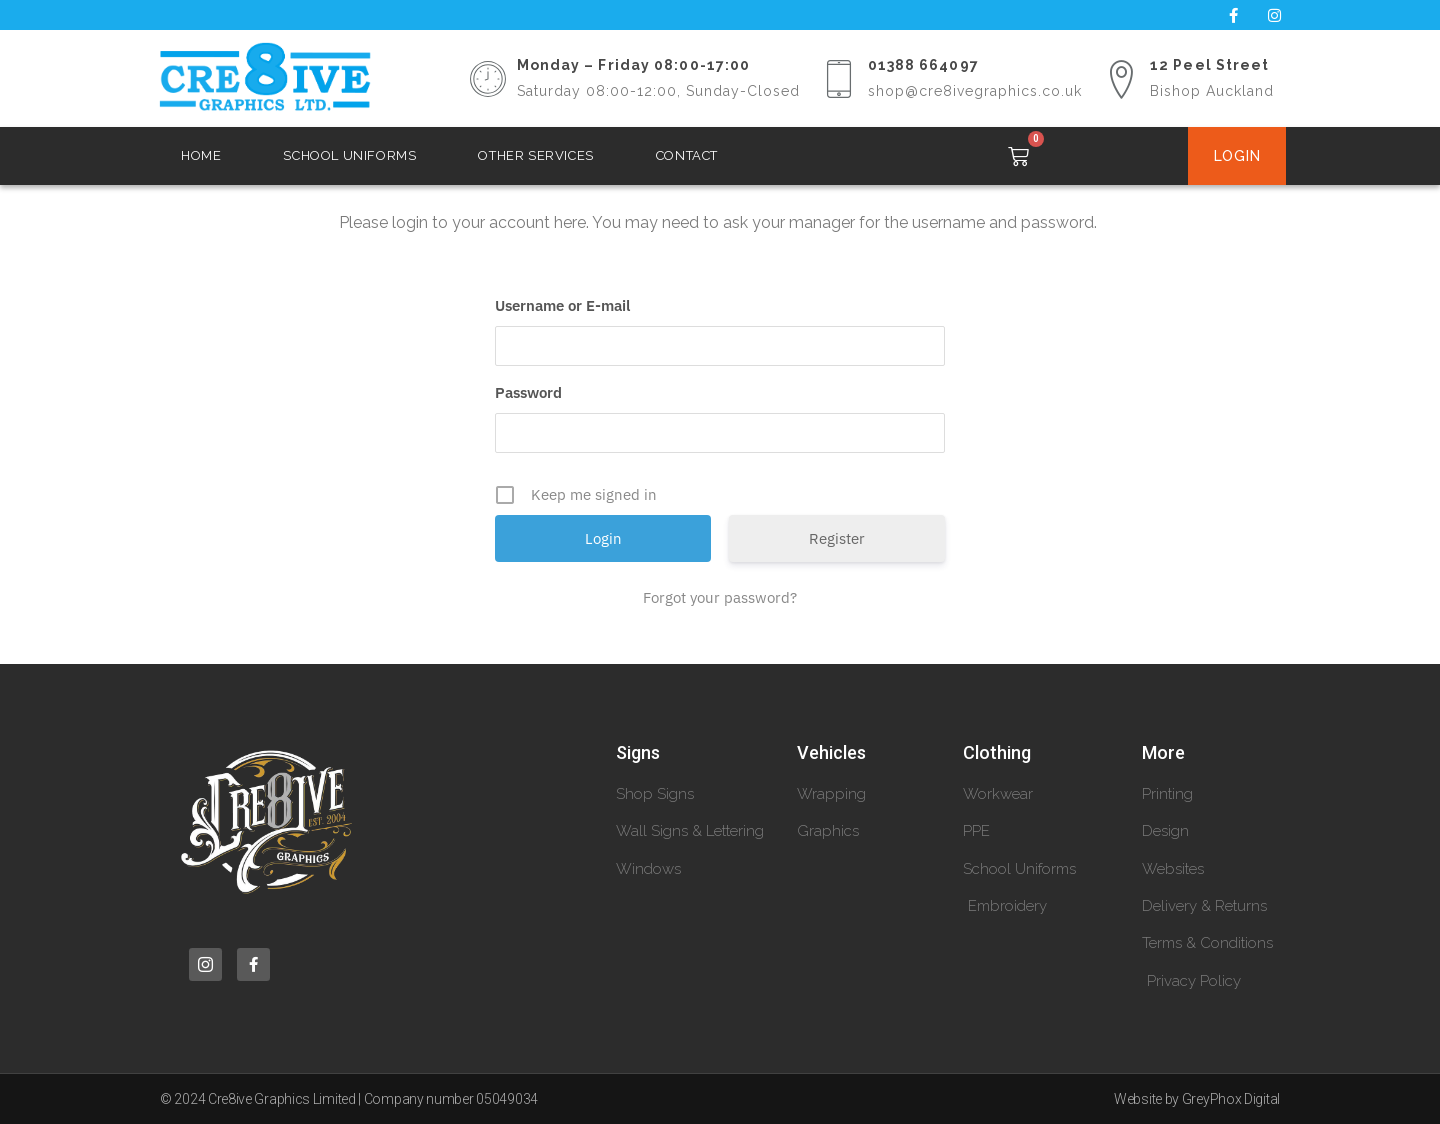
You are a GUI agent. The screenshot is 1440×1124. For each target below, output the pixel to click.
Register (837, 538)
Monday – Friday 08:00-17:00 (634, 65)
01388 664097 (923, 65)
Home (201, 155)
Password (528, 392)
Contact (687, 155)
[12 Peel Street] (1121, 79)
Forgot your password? (720, 597)
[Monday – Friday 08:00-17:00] (488, 79)
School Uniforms (349, 155)
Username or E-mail (562, 305)
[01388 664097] (839, 79)
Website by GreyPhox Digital (1197, 1099)
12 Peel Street (1209, 65)
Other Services (535, 155)
